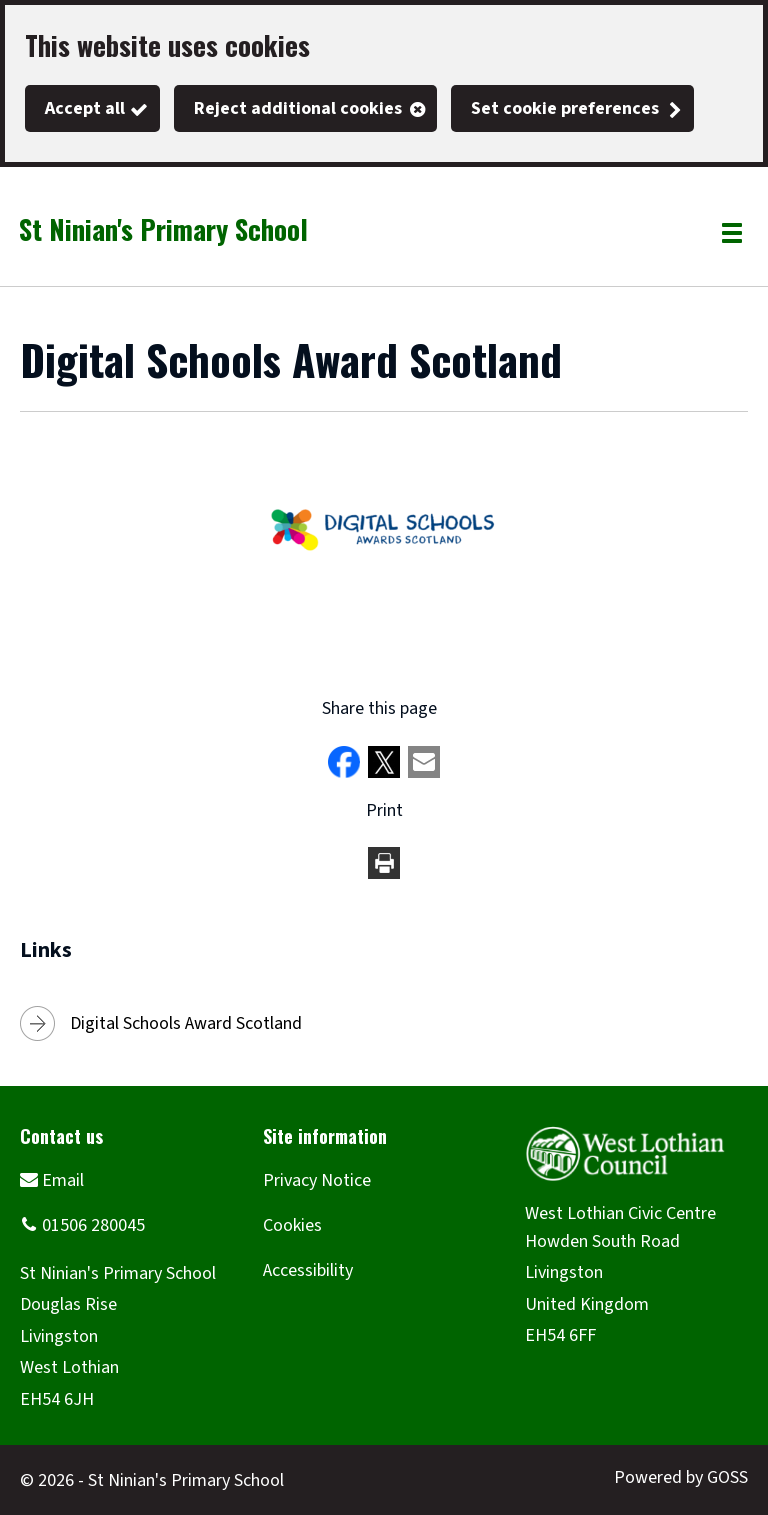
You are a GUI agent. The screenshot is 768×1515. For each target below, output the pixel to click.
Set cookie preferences (565, 108)
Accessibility (308, 1270)
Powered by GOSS (681, 1477)
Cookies (292, 1225)
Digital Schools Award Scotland (186, 1023)
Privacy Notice (317, 1180)
